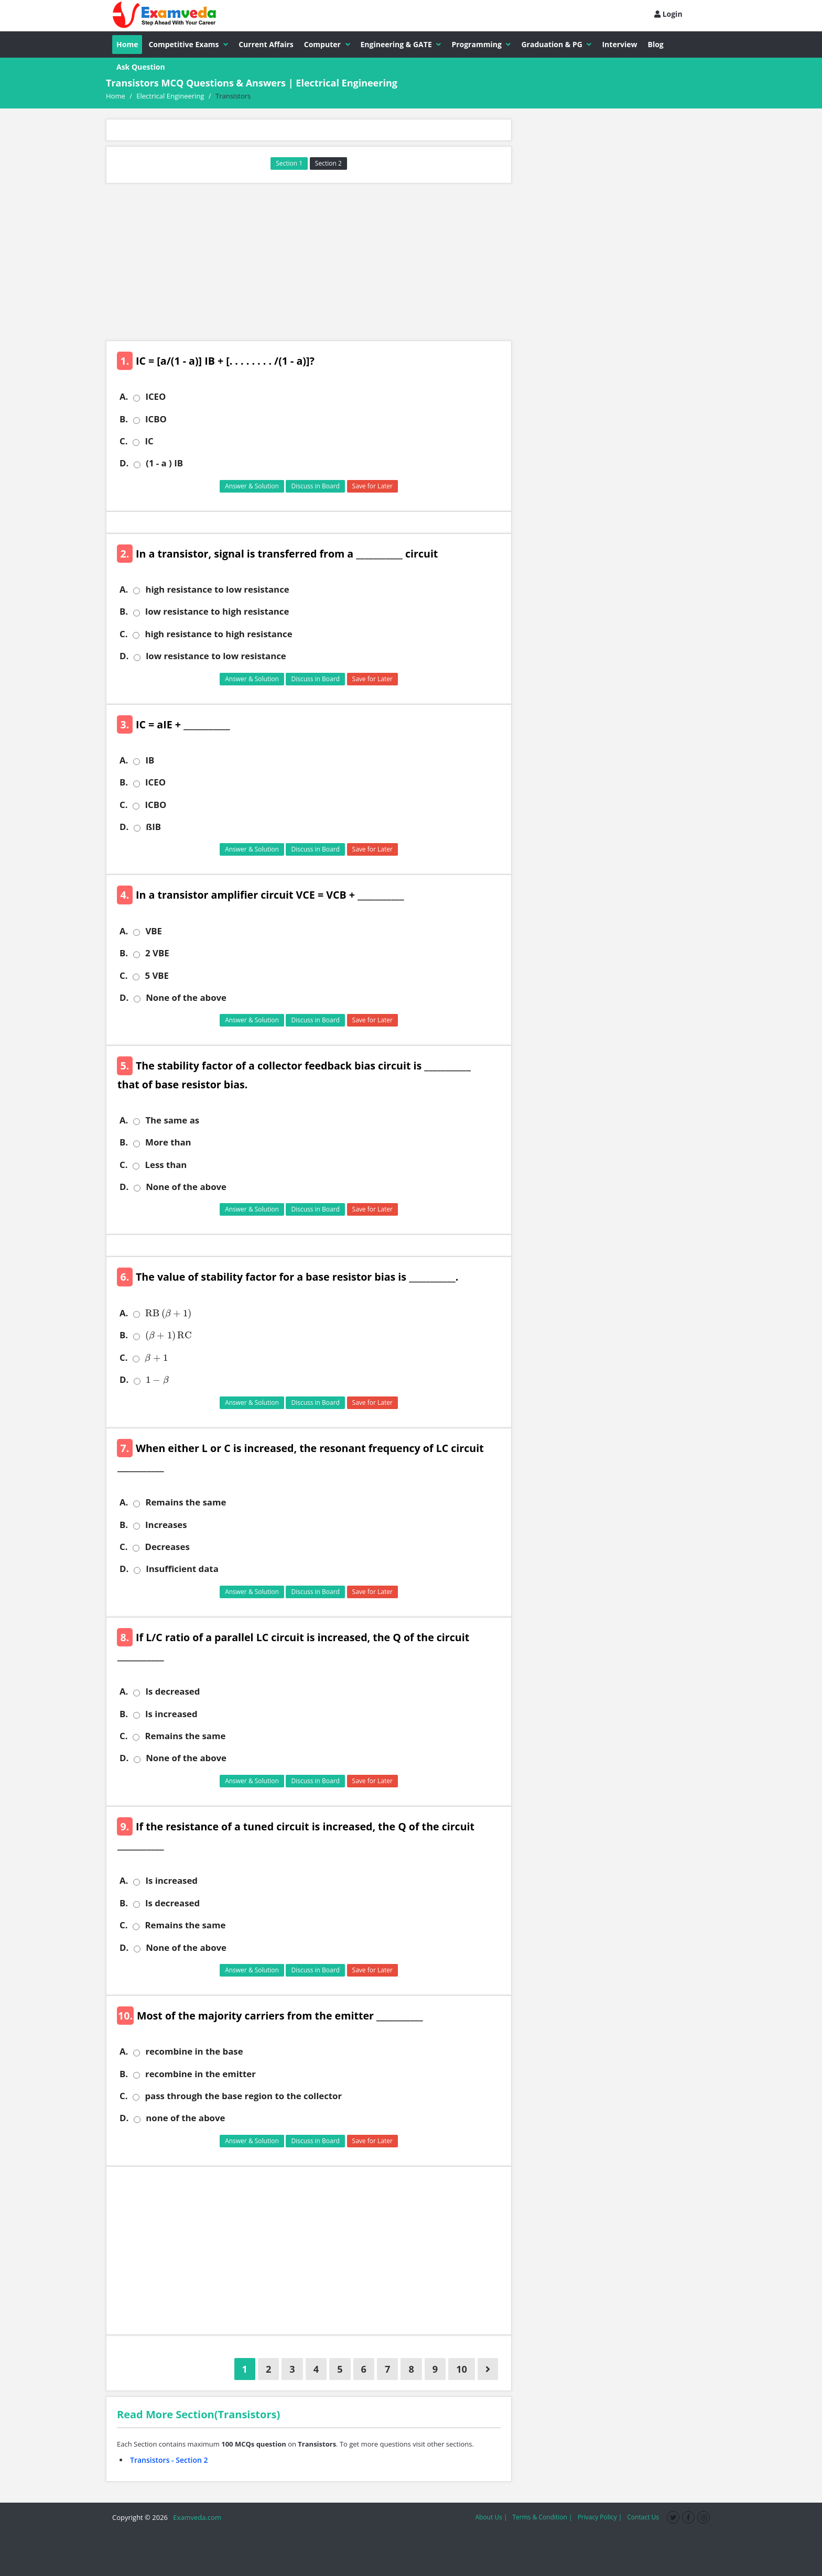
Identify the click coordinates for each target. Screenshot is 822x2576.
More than (168, 1142)
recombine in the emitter (200, 2074)
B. (124, 419)
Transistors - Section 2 (169, 2460)
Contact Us (643, 2517)
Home (127, 44)
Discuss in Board (315, 486)
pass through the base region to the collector (243, 2096)
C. (123, 441)
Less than (166, 1165)
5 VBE (157, 975)
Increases (166, 1525)
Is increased (171, 1714)
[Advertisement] (309, 262)
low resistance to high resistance (217, 611)
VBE (153, 931)
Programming (481, 44)
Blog (656, 44)
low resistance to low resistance (216, 656)
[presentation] (166, 1313)
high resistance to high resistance (218, 634)
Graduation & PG (556, 44)
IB (149, 760)
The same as (172, 1120)
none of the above (185, 2118)
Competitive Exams (188, 44)
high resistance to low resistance (217, 589)
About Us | (491, 2517)
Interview (619, 44)
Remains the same (185, 1502)
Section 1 (289, 163)
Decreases (167, 1547)
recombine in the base (194, 2051)
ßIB (153, 827)
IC (149, 441)
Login (668, 14)
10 (461, 2369)
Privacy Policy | (600, 2517)
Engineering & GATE (401, 44)
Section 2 (328, 163)
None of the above (186, 997)
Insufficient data (182, 1569)
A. (124, 396)
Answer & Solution (252, 486)
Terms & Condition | (542, 2517)
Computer (327, 44)
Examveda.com (195, 2517)
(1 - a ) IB (164, 463)
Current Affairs (266, 44)
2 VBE (157, 953)
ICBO (156, 419)
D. (124, 463)
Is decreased (172, 1691)
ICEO (155, 396)
